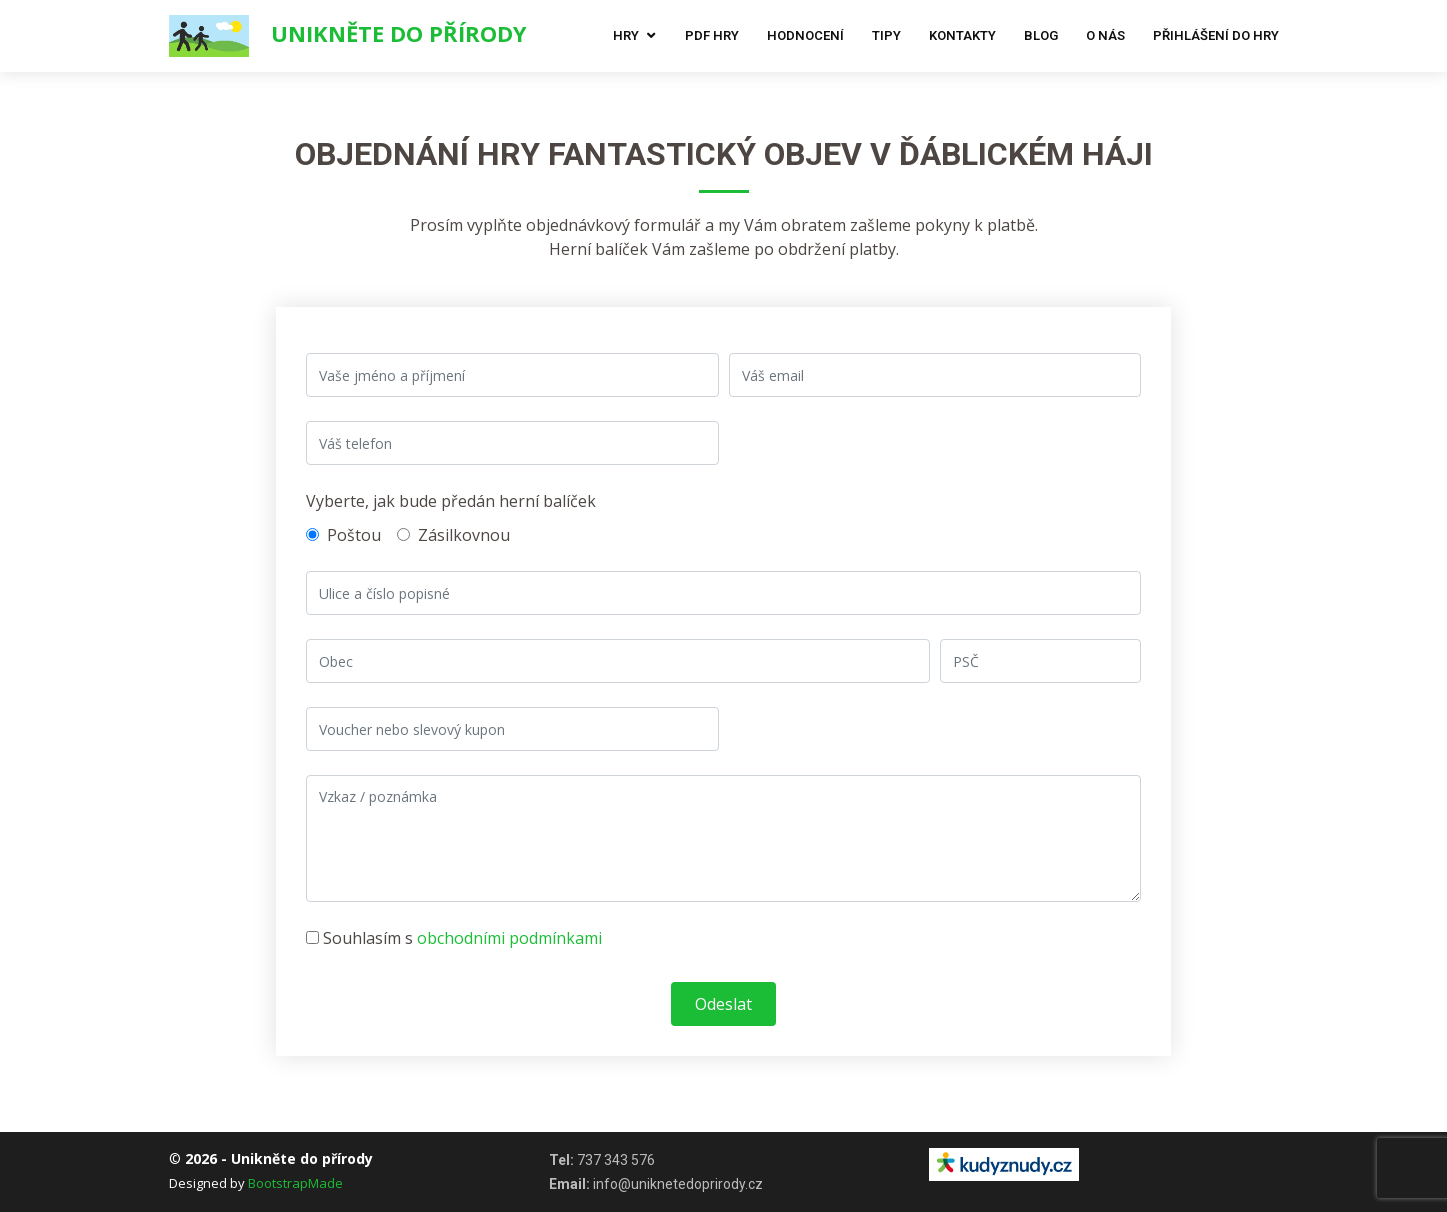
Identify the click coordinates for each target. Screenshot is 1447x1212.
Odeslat (723, 1004)
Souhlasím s (454, 938)
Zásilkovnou (453, 535)
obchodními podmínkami (509, 938)
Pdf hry (712, 35)
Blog (1041, 35)
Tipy (886, 35)
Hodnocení (805, 35)
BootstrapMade (295, 1183)
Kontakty (962, 35)
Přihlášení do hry (1216, 35)
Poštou (343, 535)
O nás (1105, 35)
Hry (626, 35)
